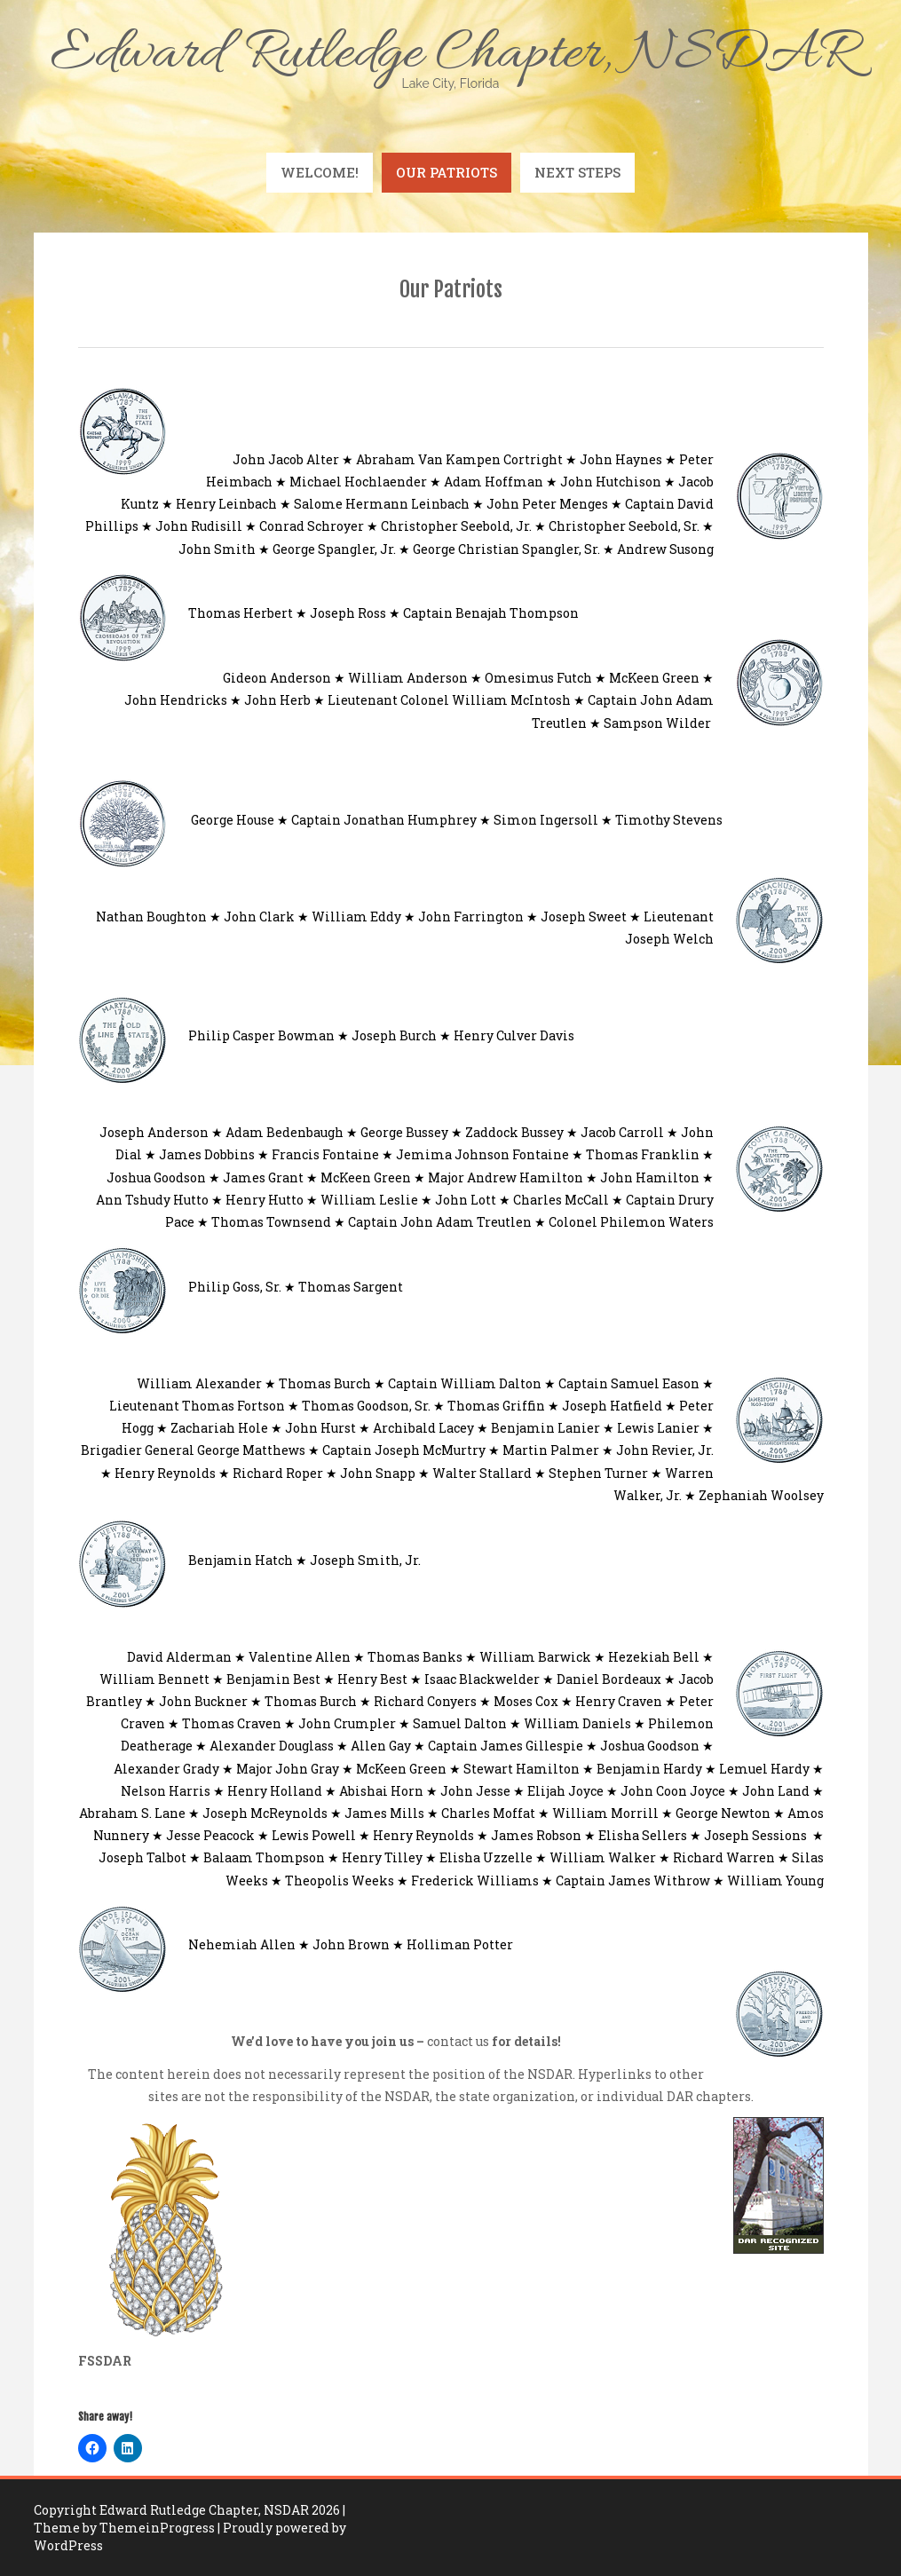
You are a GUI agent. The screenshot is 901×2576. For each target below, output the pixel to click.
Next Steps (577, 172)
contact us (458, 2041)
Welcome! (320, 172)
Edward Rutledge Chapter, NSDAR (451, 55)
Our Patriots (446, 172)
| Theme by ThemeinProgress (189, 2518)
